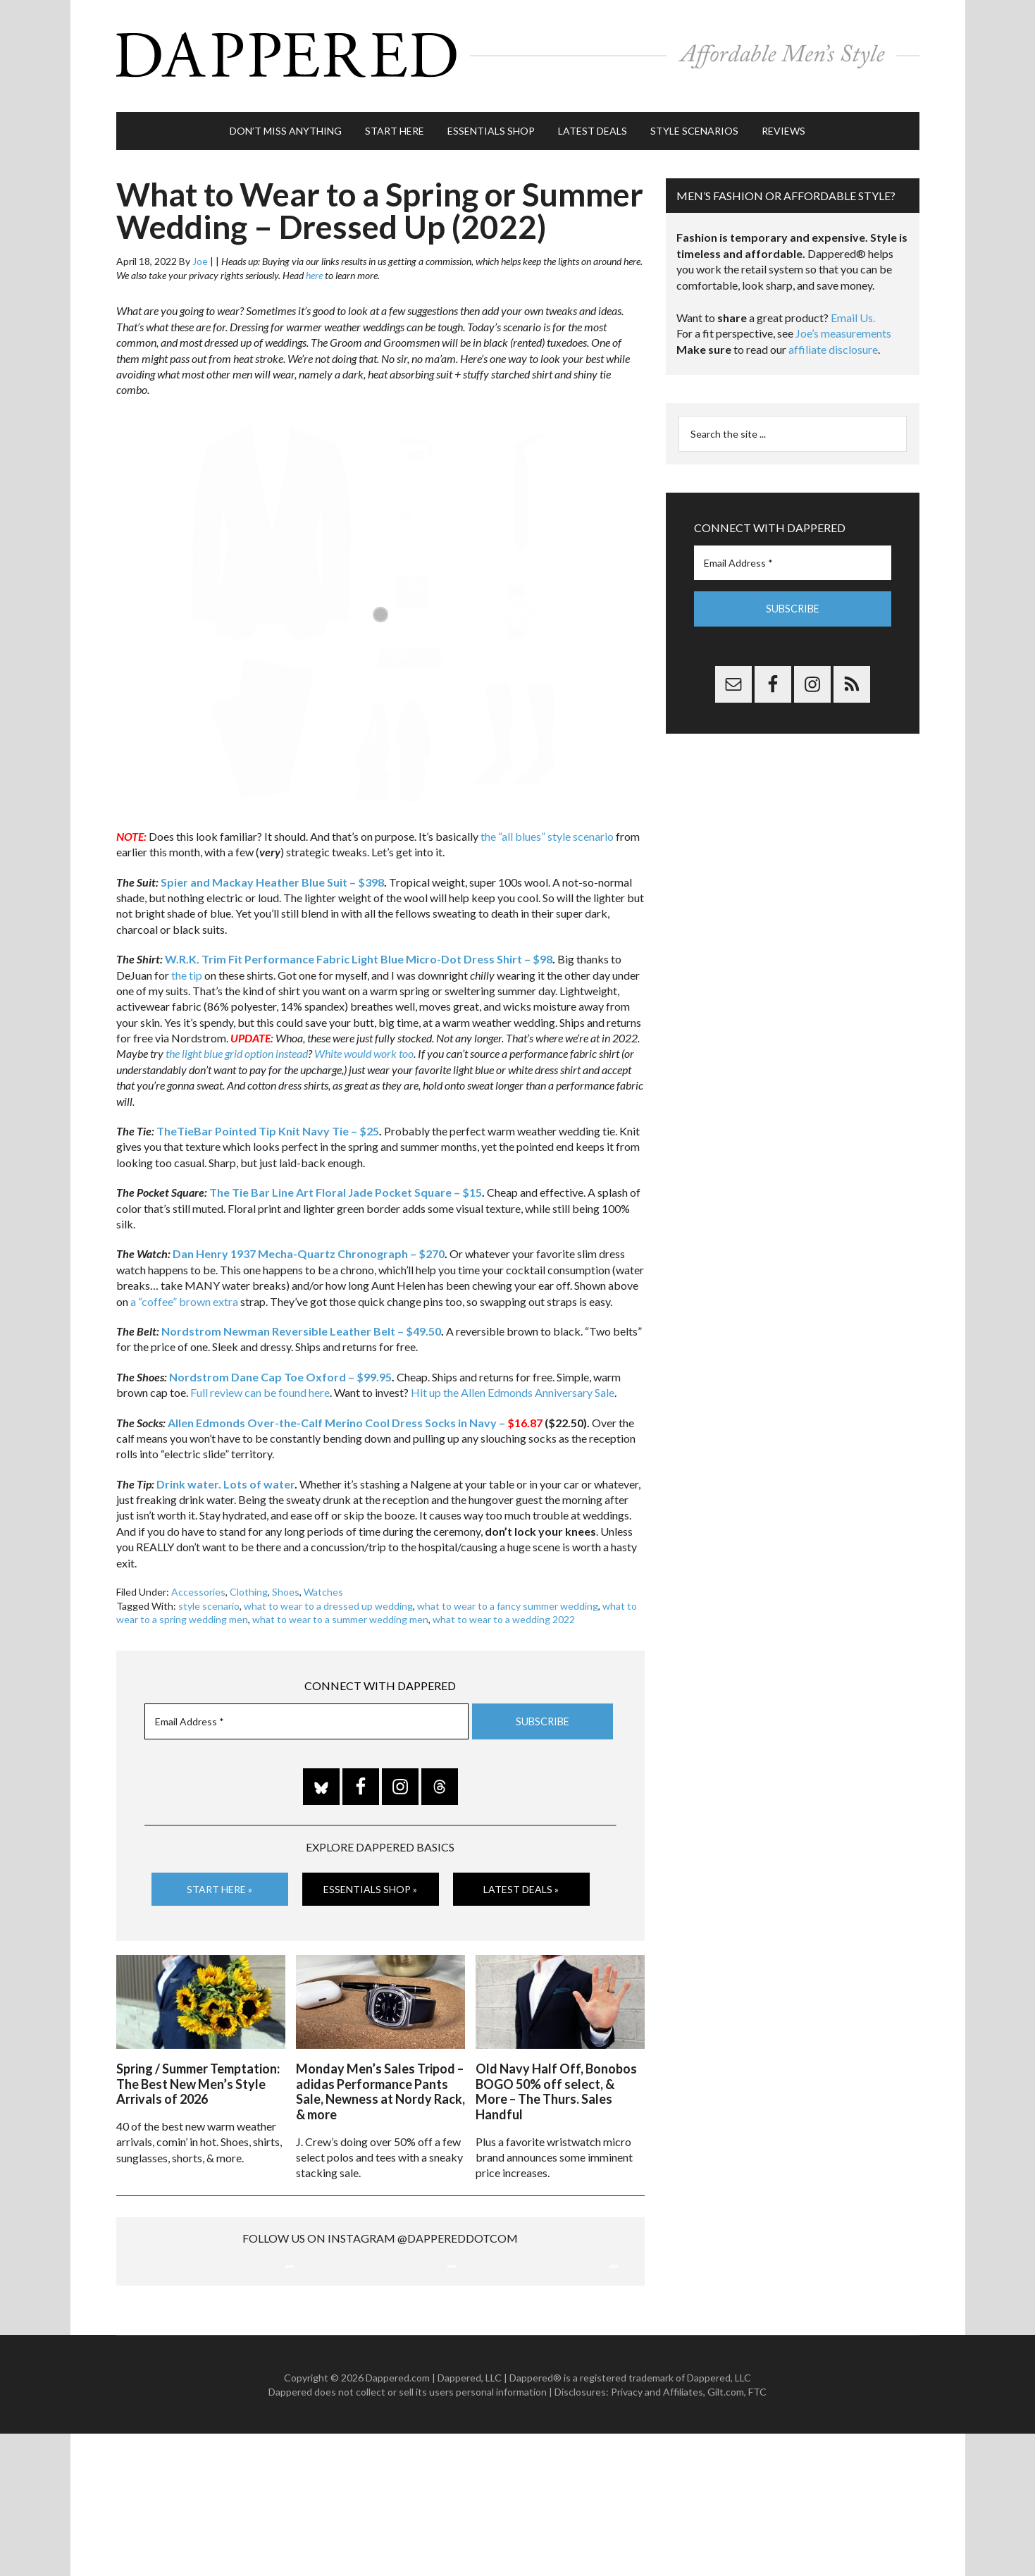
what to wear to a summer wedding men (340, 1613)
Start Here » (219, 1882)
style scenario (209, 1599)
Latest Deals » (521, 1882)
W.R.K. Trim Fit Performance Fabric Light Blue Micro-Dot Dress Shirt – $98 (358, 952)
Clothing (249, 1585)
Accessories (198, 1585)
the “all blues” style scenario (547, 830)
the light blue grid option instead (237, 1047)
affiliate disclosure (833, 343)
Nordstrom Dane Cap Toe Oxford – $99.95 (280, 1369)
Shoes (285, 1585)
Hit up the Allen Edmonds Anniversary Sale (512, 1386)
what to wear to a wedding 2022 (504, 1613)
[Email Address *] (306, 1715)
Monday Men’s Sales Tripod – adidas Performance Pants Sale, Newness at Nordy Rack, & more (380, 2083)
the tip (186, 968)
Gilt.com (725, 2533)
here (314, 269)
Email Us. (853, 311)
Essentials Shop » (370, 1882)
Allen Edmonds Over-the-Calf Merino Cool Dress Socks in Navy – (355, 1415)
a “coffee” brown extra (184, 1294)
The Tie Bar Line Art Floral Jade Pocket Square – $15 (345, 1186)
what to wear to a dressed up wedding (328, 1599)
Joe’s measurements (843, 326)
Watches (323, 1585)
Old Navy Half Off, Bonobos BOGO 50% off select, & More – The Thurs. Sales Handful (556, 2083)
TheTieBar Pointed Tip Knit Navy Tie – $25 (267, 1124)
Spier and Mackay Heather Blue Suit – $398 (272, 875)
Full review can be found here (260, 1386)
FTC (757, 2533)
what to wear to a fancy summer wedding (507, 1599)
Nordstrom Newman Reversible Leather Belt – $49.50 (301, 1324)
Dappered (517, 53)
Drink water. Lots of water (225, 1477)
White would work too (364, 1047)
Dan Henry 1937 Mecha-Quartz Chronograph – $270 (309, 1247)
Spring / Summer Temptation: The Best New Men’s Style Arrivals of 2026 (198, 2075)
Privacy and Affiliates (657, 2533)
